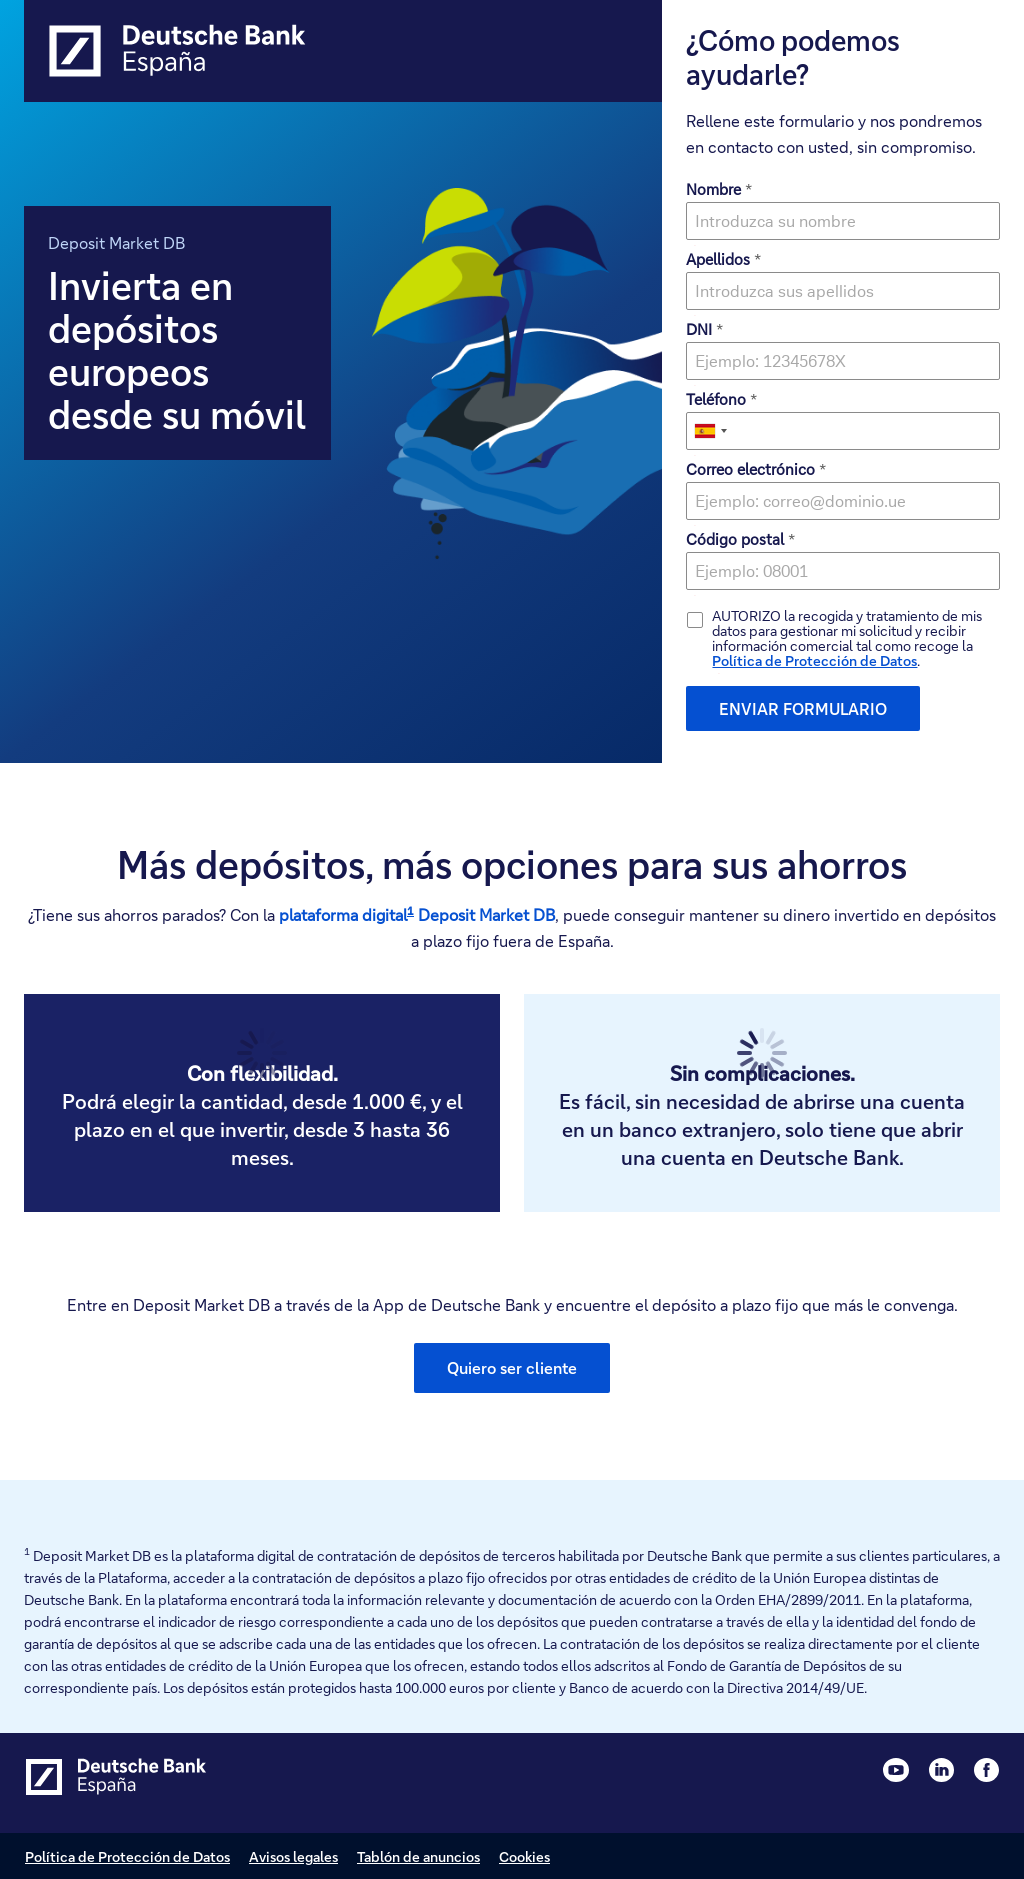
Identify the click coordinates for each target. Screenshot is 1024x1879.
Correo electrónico (756, 469)
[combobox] (710, 431)
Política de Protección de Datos (814, 660)
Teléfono (721, 399)
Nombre (719, 189)
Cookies (524, 1856)
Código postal (740, 539)
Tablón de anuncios (418, 1856)
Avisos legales (293, 1856)
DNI (704, 329)
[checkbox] (695, 620)
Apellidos (723, 259)
